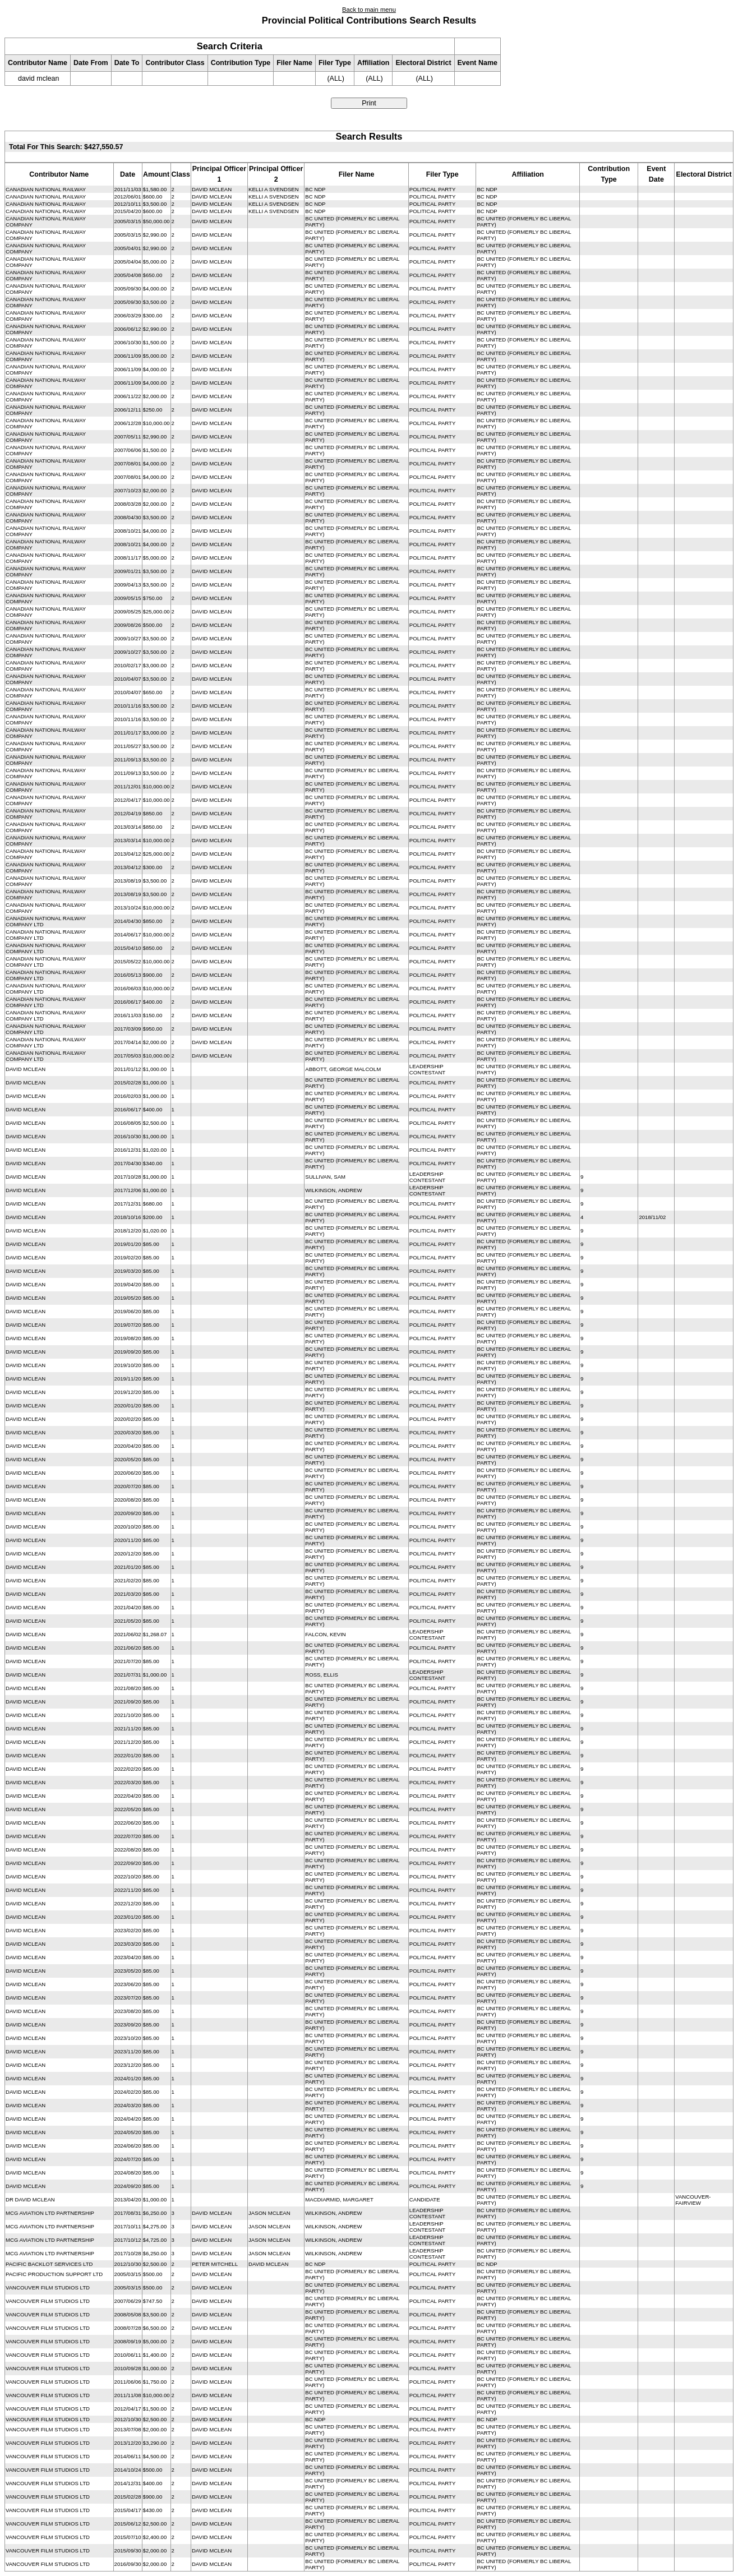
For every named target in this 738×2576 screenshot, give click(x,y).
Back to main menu (369, 9)
